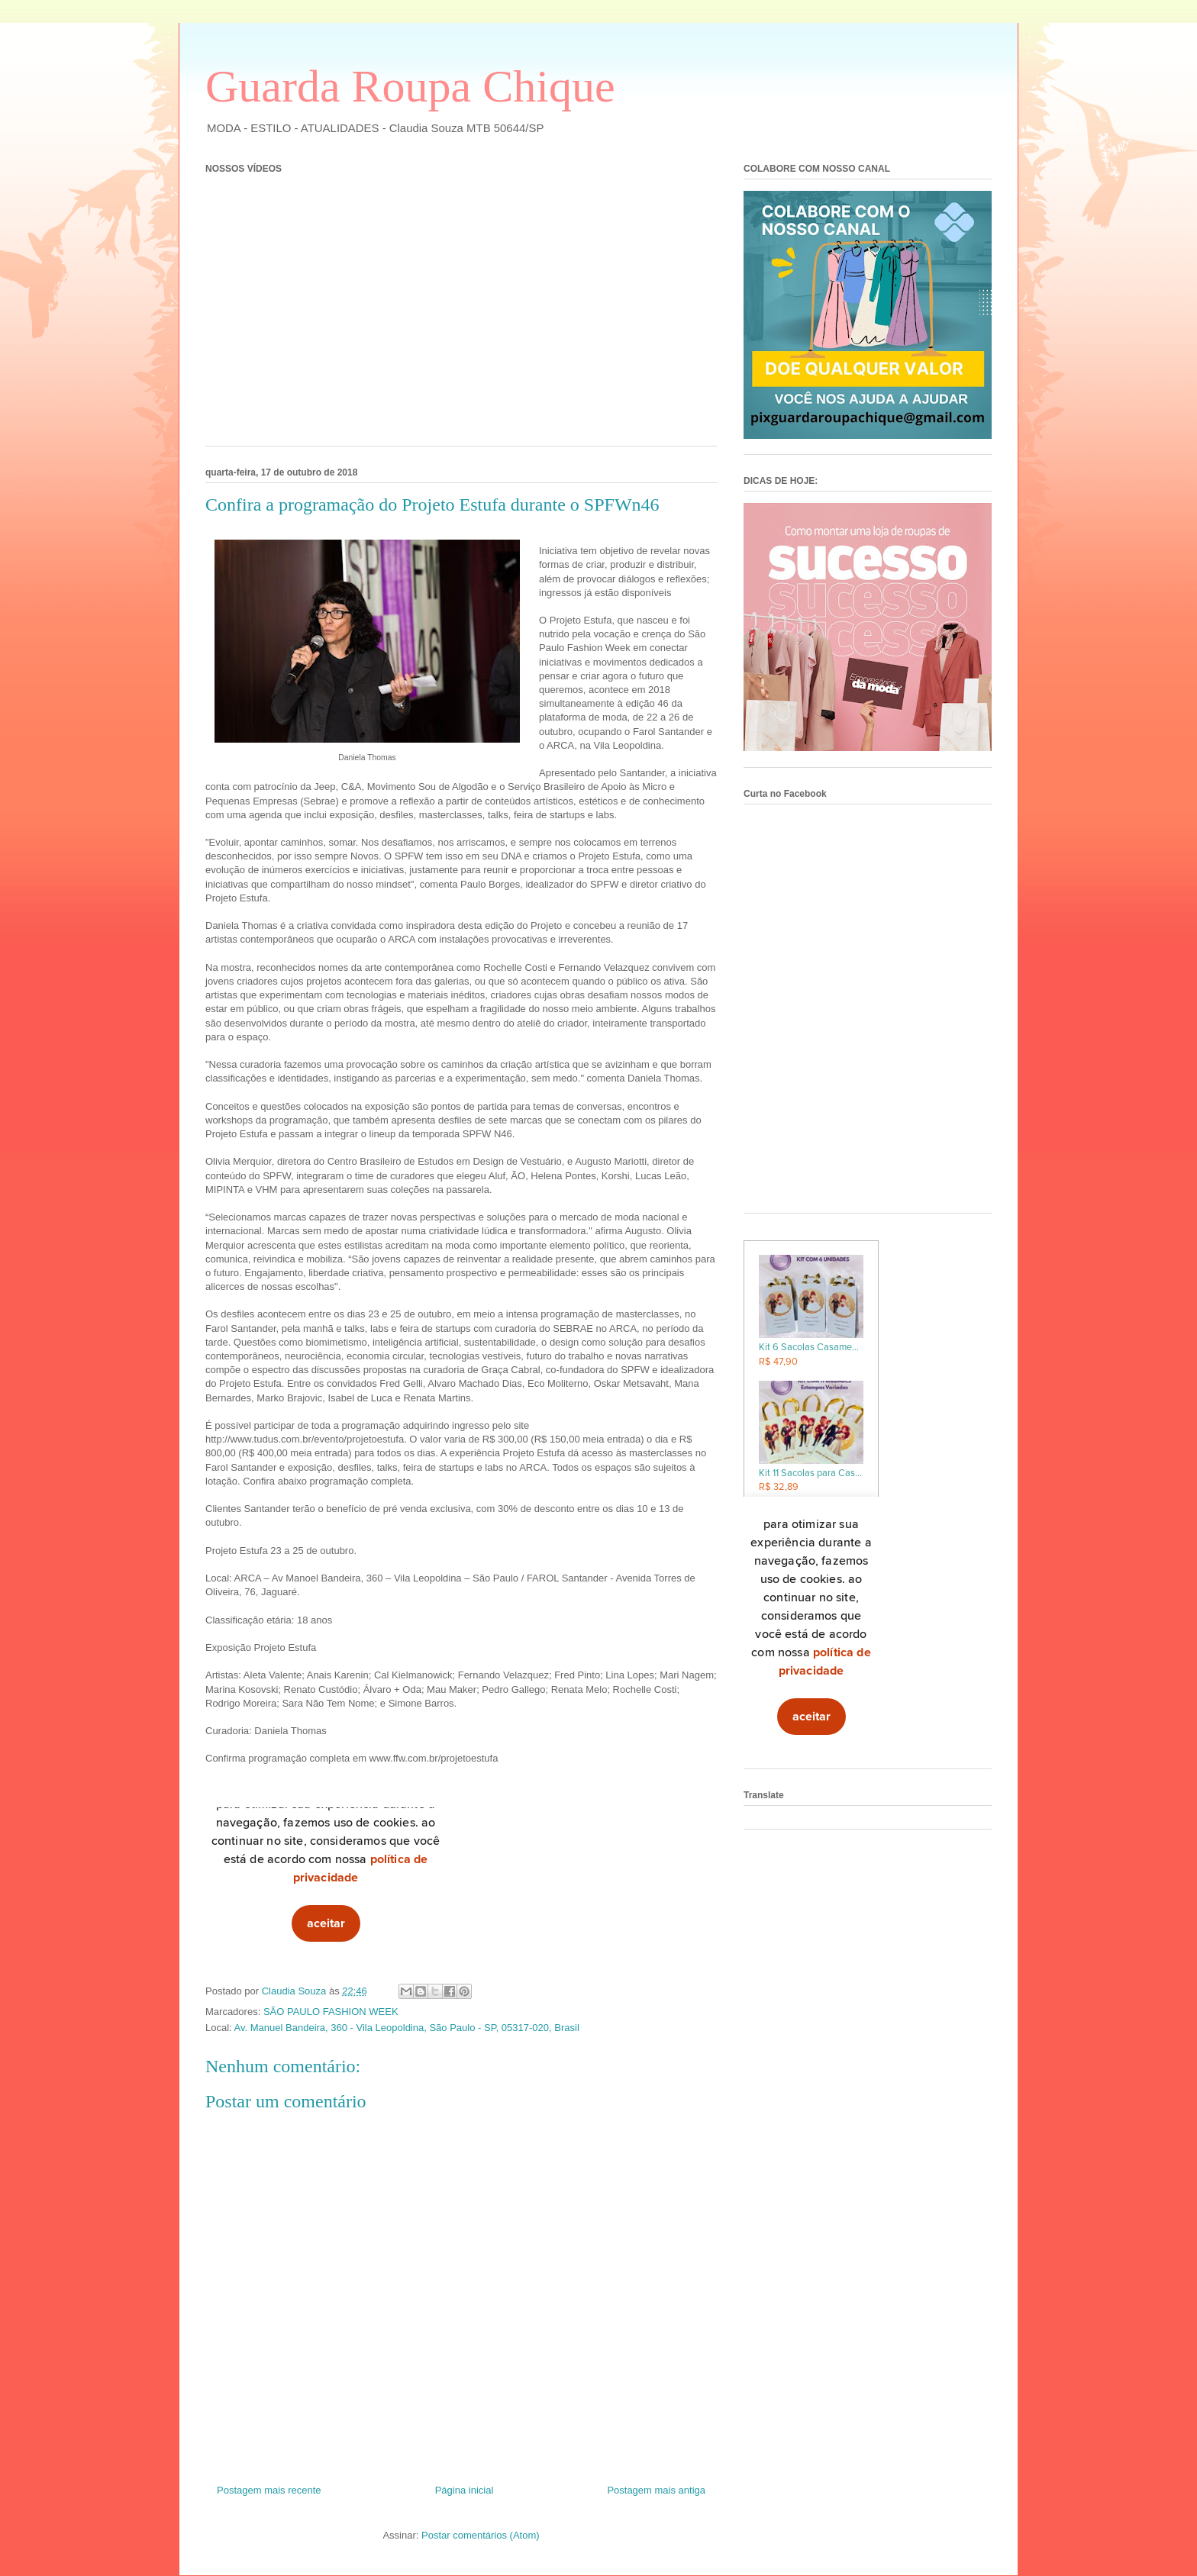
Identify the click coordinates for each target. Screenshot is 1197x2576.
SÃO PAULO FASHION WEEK (330, 2011)
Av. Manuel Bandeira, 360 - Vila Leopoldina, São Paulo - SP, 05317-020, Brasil (406, 2027)
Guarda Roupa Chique (410, 86)
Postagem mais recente (269, 2490)
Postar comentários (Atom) (480, 2535)
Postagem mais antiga (656, 2490)
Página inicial (464, 2490)
